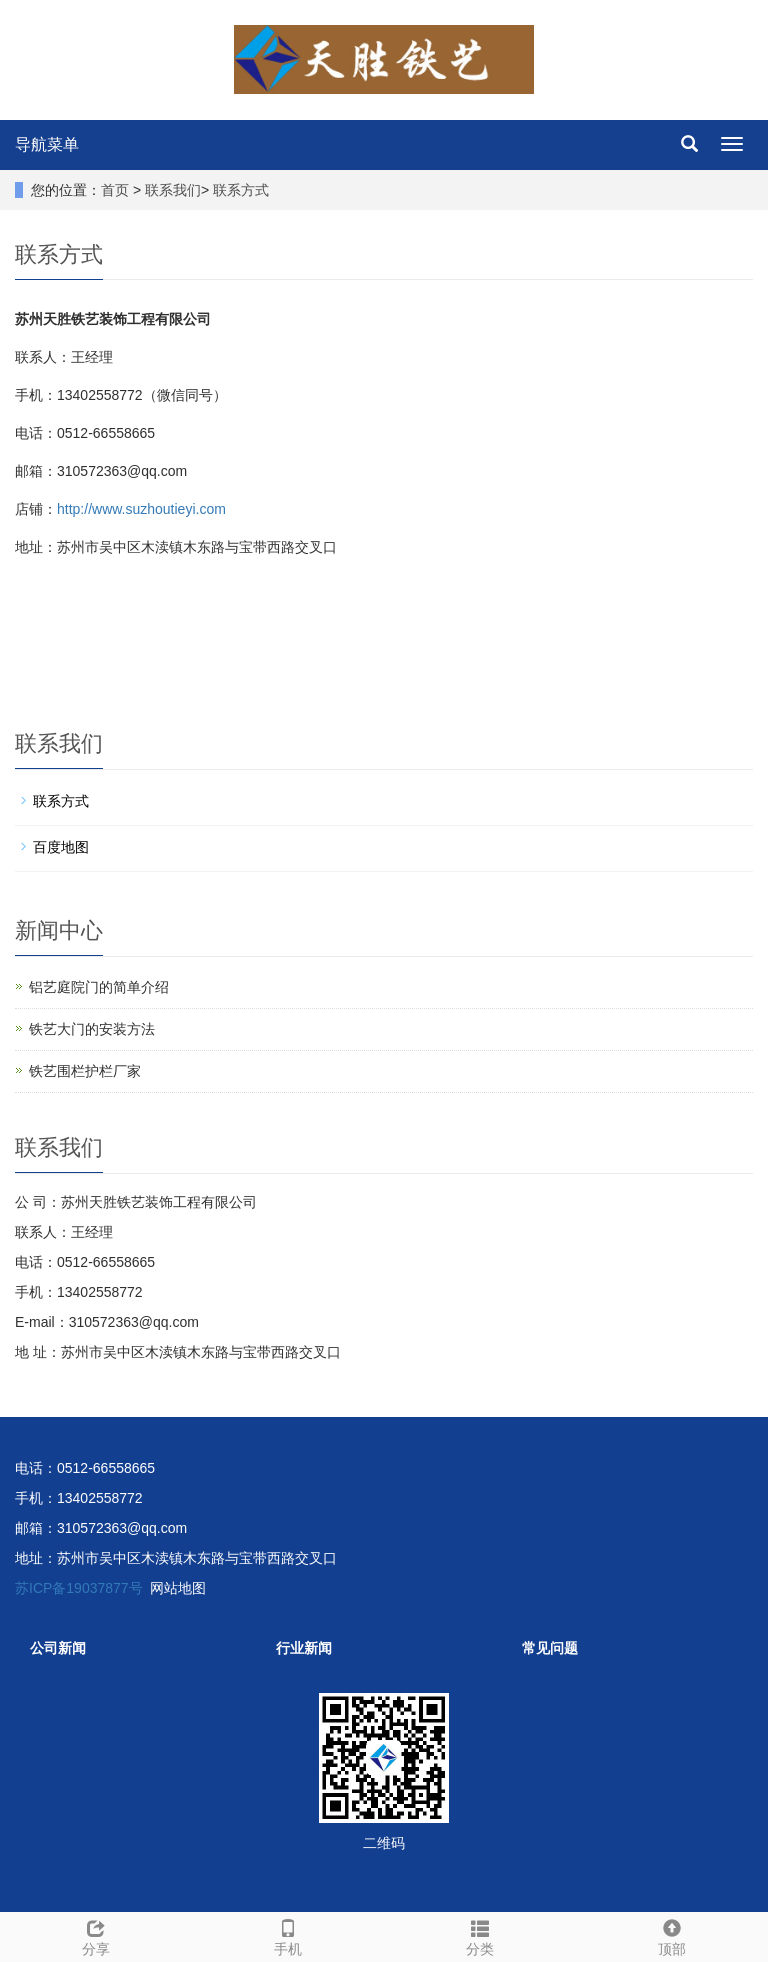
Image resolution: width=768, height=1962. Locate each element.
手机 (288, 1935)
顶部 (672, 1935)
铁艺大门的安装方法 (92, 1029)
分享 (96, 1935)
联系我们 (173, 190)
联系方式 (241, 190)
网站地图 (178, 1588)
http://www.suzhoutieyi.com (141, 509)
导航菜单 (47, 144)
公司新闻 (58, 1648)
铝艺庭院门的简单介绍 (99, 987)
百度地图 (61, 847)
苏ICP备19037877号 (79, 1588)
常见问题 (550, 1648)
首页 (115, 190)
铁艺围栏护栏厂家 (85, 1071)
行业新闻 (304, 1648)
